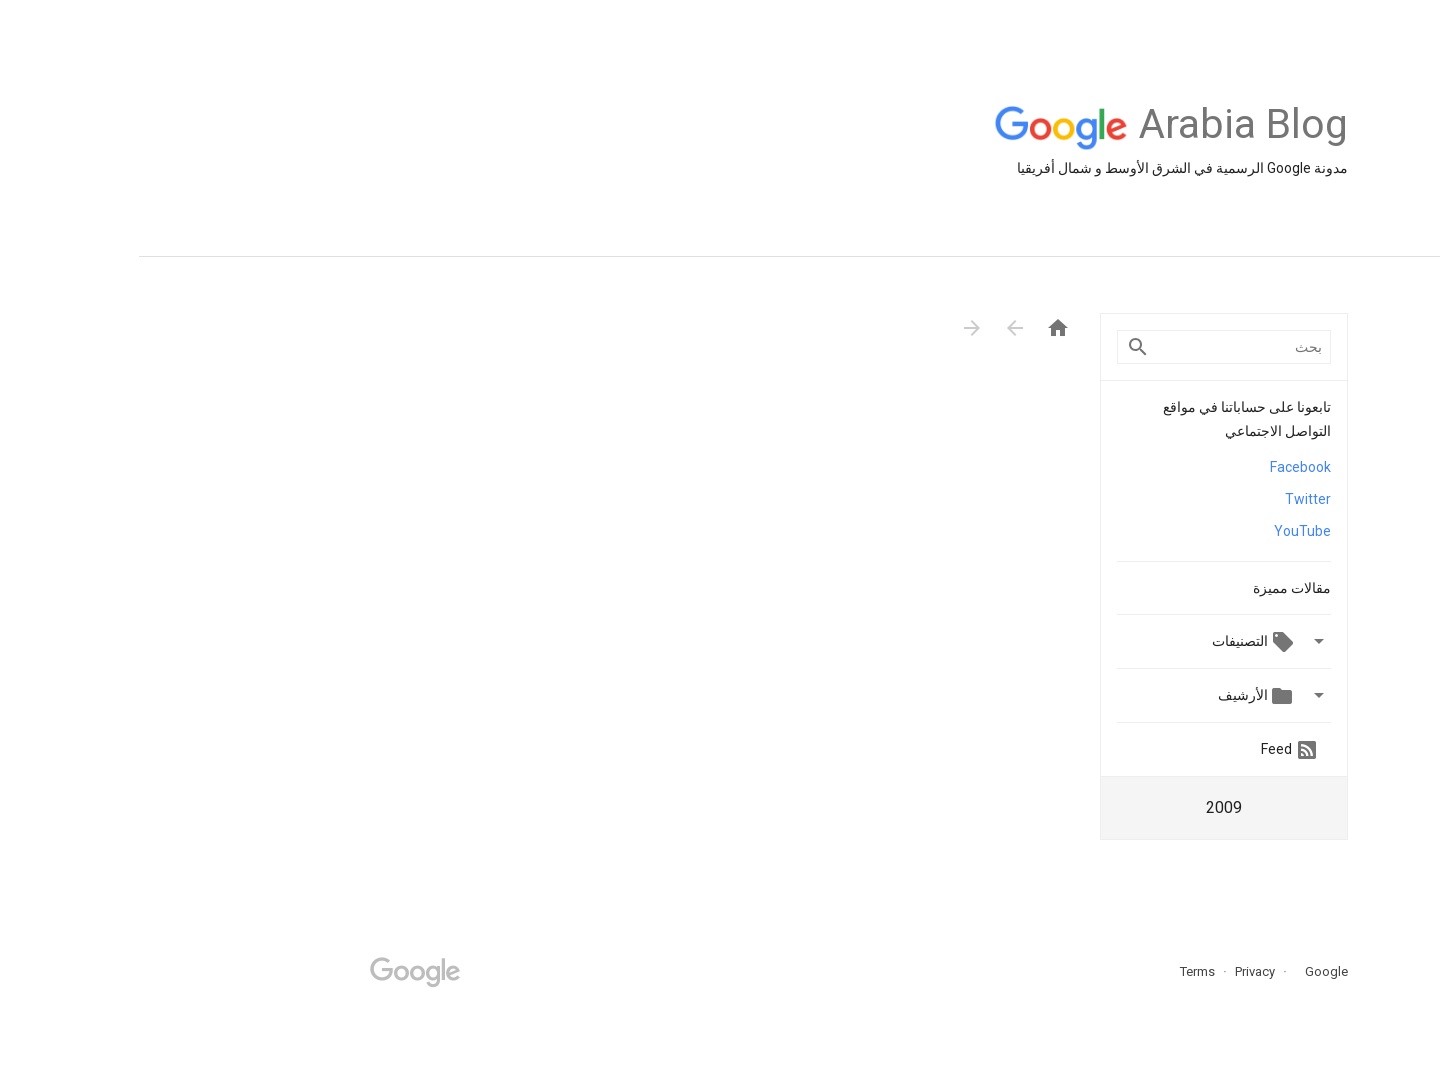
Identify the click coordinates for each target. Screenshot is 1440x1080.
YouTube (1163, 531)
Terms (1058, 971)
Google (1181, 971)
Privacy (1114, 971)
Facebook (1161, 467)
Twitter (1169, 499)
